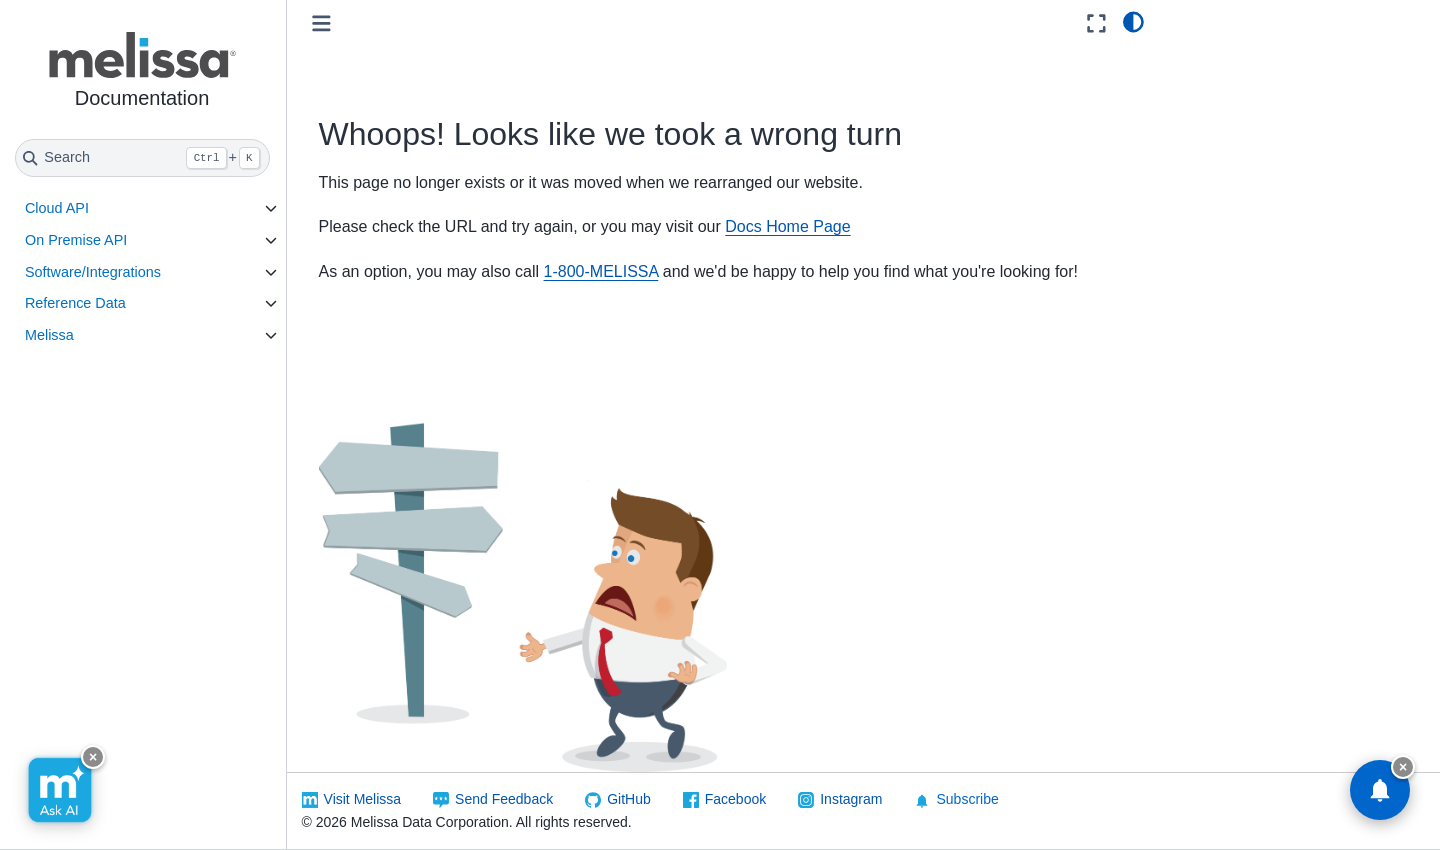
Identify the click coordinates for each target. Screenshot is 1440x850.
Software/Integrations (94, 272)
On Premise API (77, 240)
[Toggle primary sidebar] (322, 23)
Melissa (50, 335)
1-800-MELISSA (602, 271)
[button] (143, 73)
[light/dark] (1133, 21)
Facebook (736, 799)
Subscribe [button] (958, 799)
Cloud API (58, 208)
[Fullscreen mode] (1096, 23)
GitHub (631, 799)
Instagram (853, 799)
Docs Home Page (789, 226)
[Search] (143, 158)
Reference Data (76, 303)
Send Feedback (506, 799)
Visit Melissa (364, 799)
